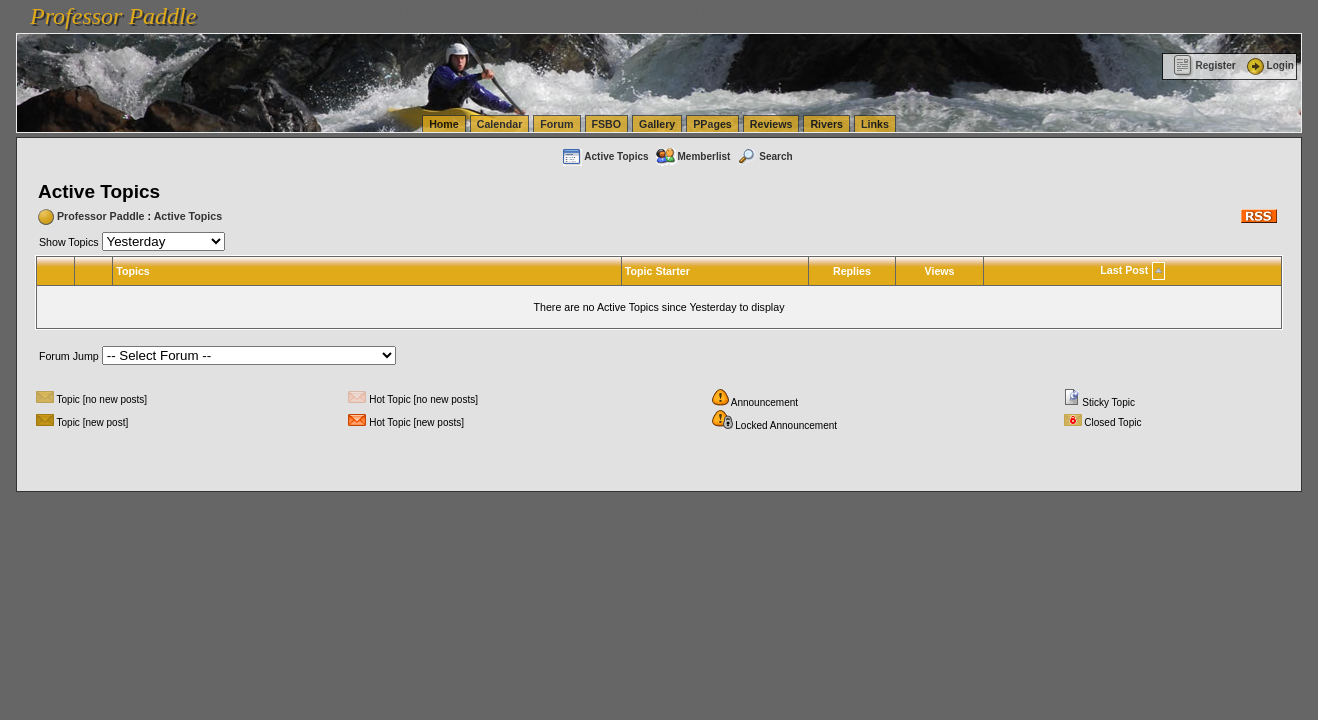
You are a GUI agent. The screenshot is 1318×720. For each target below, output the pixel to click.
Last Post (1124, 270)
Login (1269, 65)
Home (444, 124)
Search (764, 156)
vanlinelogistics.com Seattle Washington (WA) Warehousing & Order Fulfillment (565, 10)
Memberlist (693, 156)
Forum (556, 124)
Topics (133, 271)
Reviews (771, 124)
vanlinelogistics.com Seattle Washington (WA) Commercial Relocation (920, 10)
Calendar (500, 124)
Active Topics (604, 156)
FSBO (607, 124)
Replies (852, 271)
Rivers (826, 124)
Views (940, 271)
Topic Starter (657, 271)
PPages (712, 124)
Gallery (657, 124)
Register (1204, 65)
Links (875, 124)
